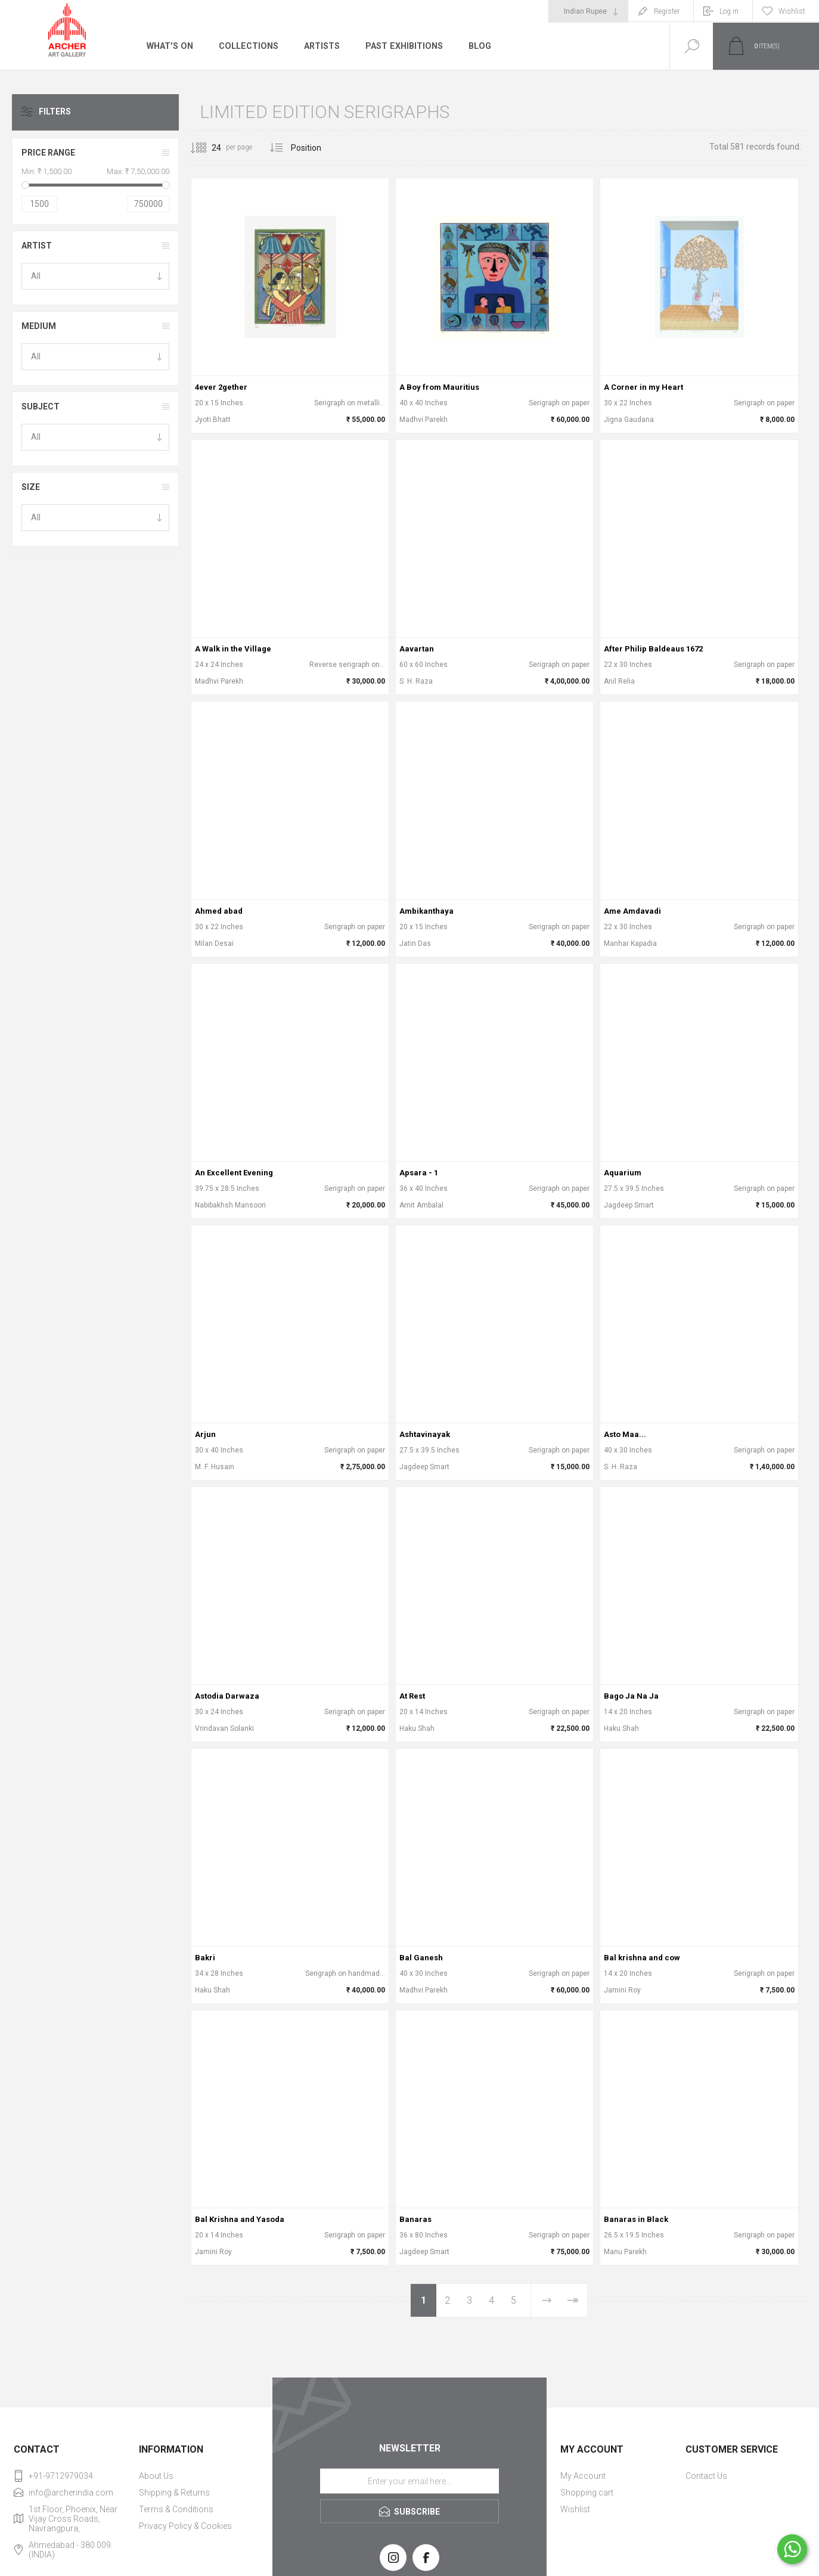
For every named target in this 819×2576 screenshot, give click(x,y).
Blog (477, 46)
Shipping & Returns (174, 2492)
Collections (247, 46)
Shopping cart (586, 2492)
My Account (583, 2476)
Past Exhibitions (402, 46)
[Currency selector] (588, 11)
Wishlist (575, 2509)
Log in (729, 11)
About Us (156, 2476)
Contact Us (706, 2476)
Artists (320, 46)
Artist (36, 245)
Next (547, 2300)
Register (667, 11)
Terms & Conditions (176, 2509)
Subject (40, 406)
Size (30, 487)
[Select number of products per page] (207, 148)
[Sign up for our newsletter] (409, 2480)
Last (572, 2300)
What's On (169, 46)
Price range (48, 152)
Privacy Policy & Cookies (185, 2526)
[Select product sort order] (315, 148)
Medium (38, 326)
